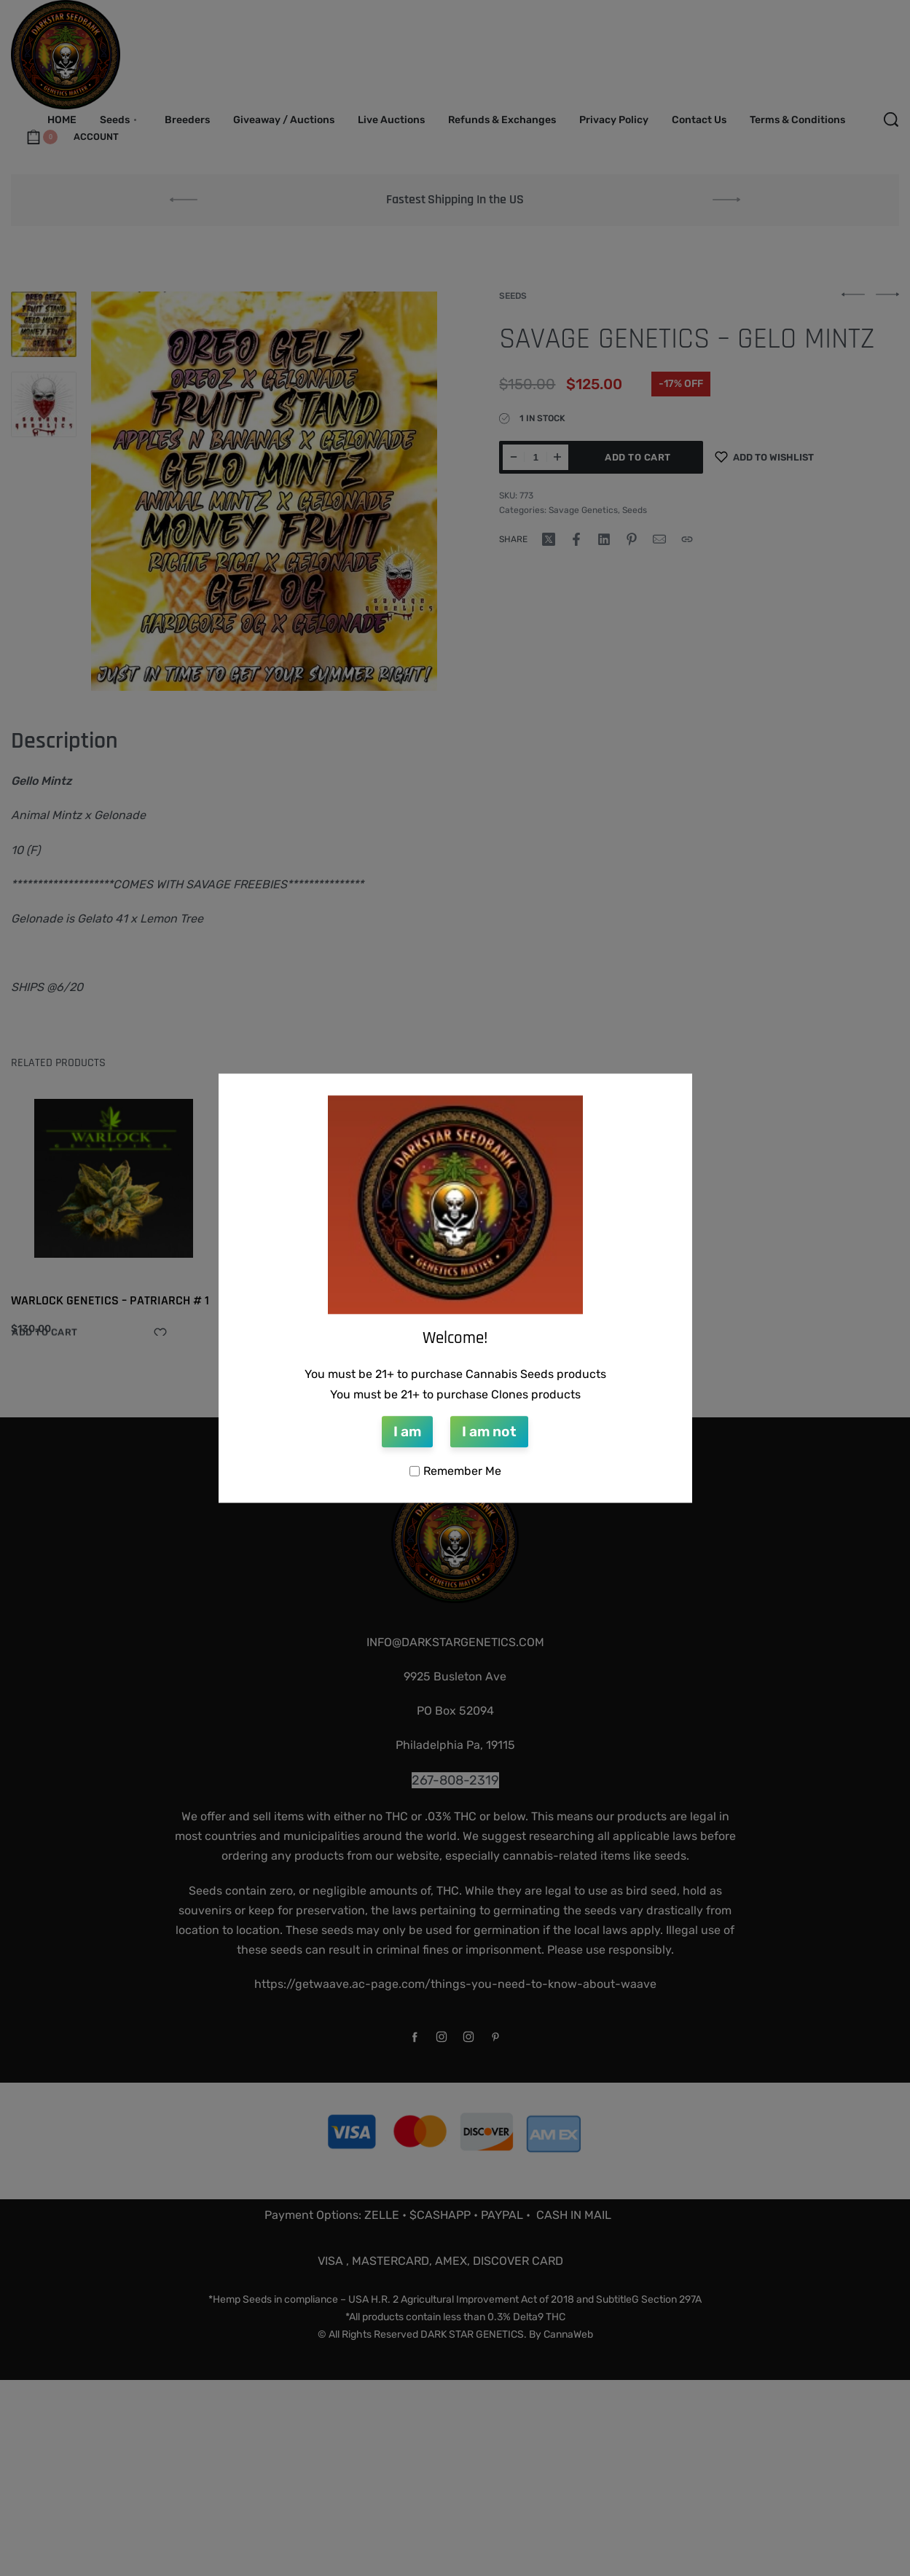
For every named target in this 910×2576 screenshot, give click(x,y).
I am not (489, 1432)
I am (407, 1432)
